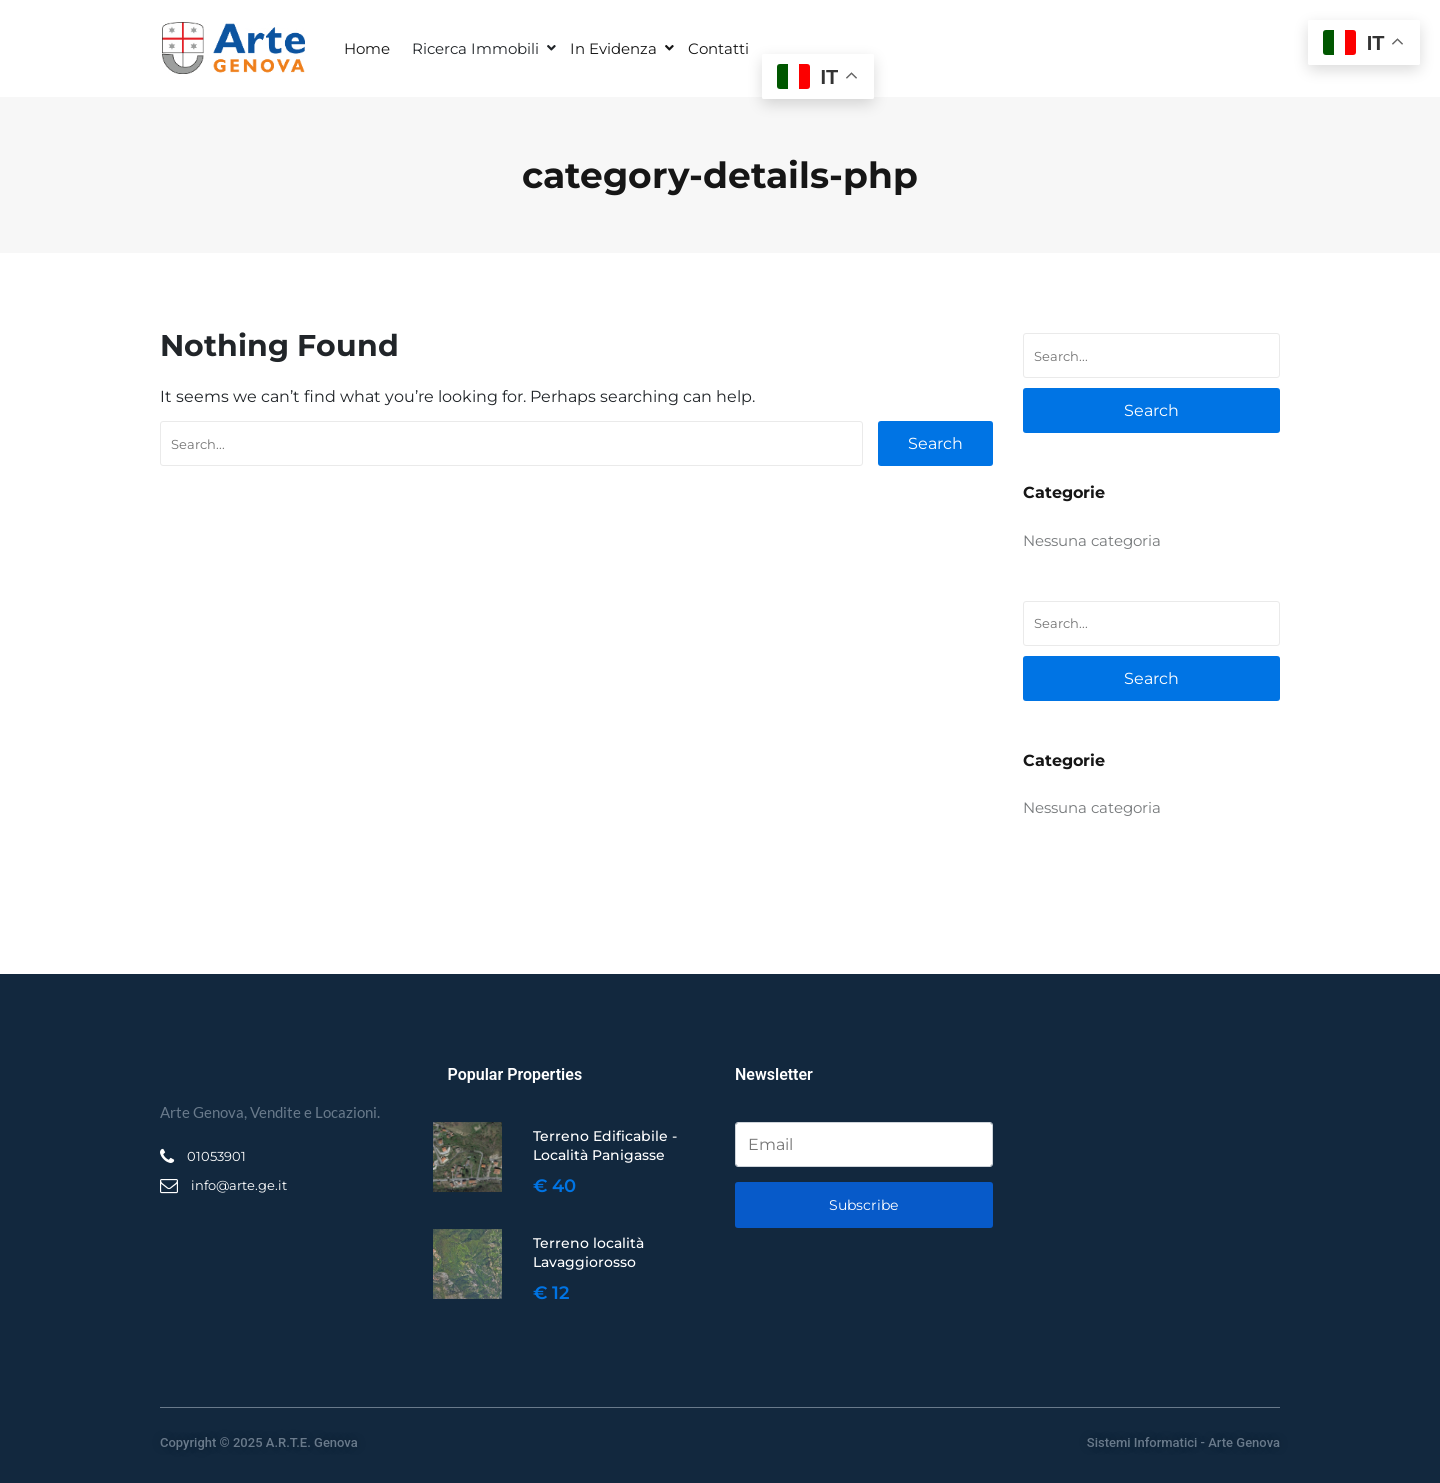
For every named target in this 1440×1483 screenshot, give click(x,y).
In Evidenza (613, 48)
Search (935, 443)
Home (367, 48)
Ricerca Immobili (475, 48)
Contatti (718, 48)
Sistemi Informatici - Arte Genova (1183, 1442)
